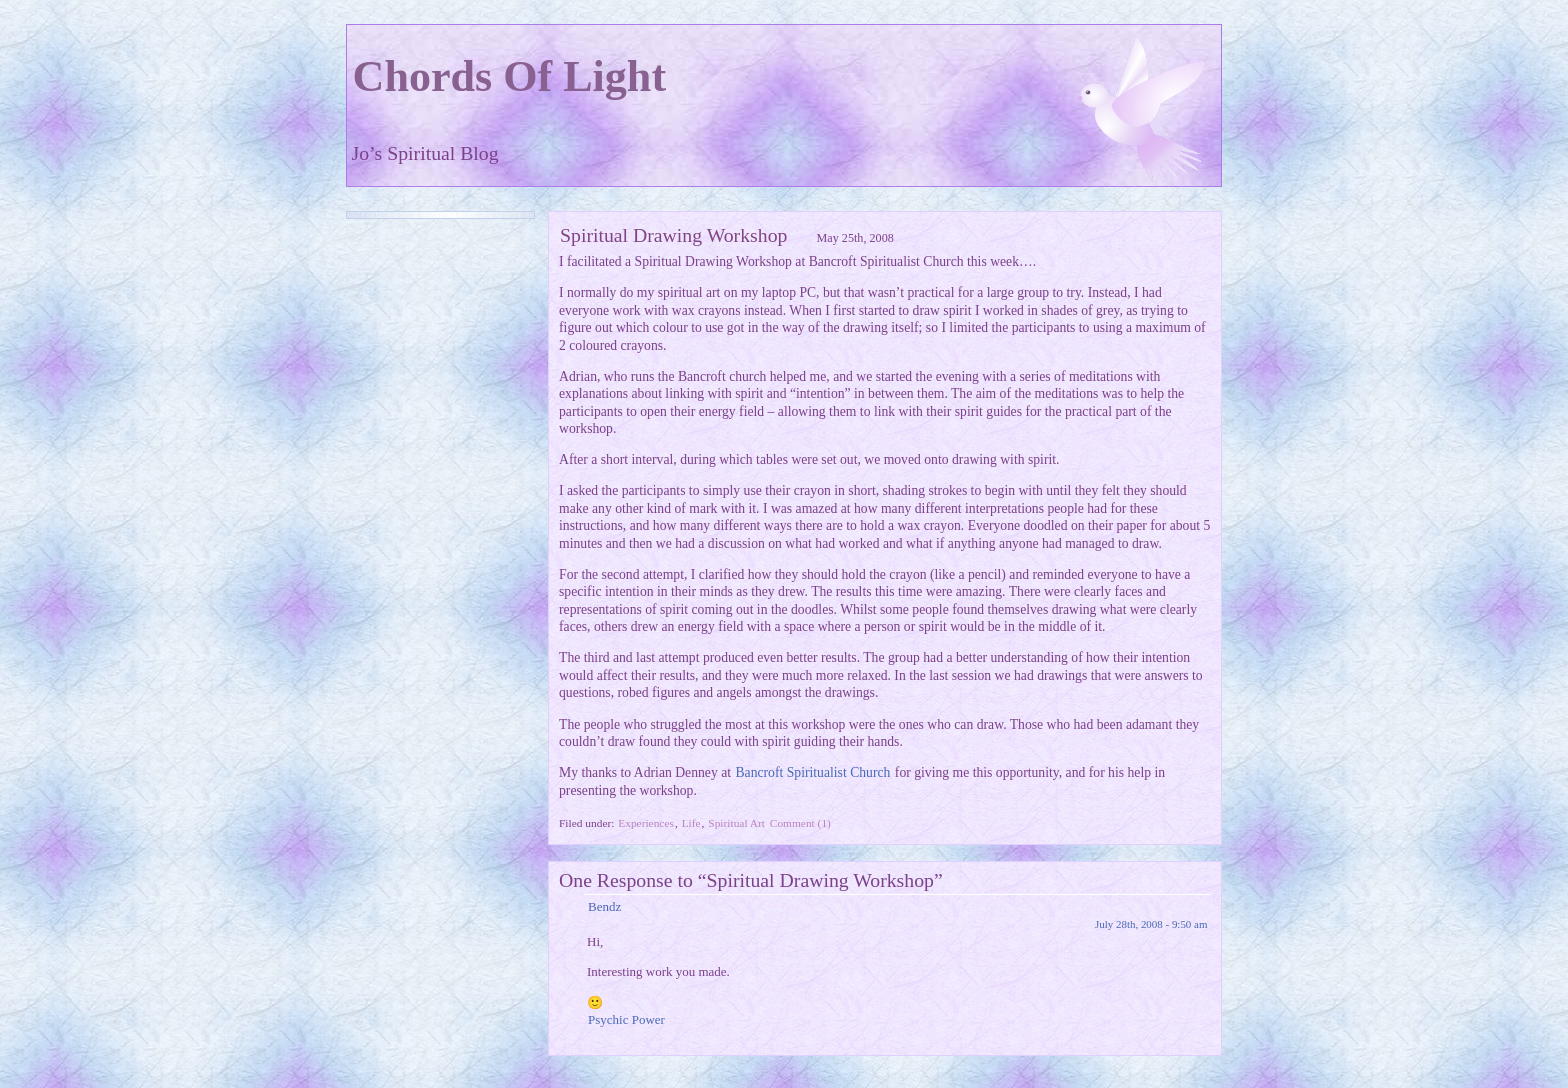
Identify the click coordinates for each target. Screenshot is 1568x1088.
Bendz (604, 906)
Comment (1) (800, 823)
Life (691, 823)
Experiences (646, 823)
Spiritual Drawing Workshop (673, 235)
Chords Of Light (510, 76)
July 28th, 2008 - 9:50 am (1151, 924)
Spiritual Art (736, 823)
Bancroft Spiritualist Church (812, 772)
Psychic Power (626, 1019)
